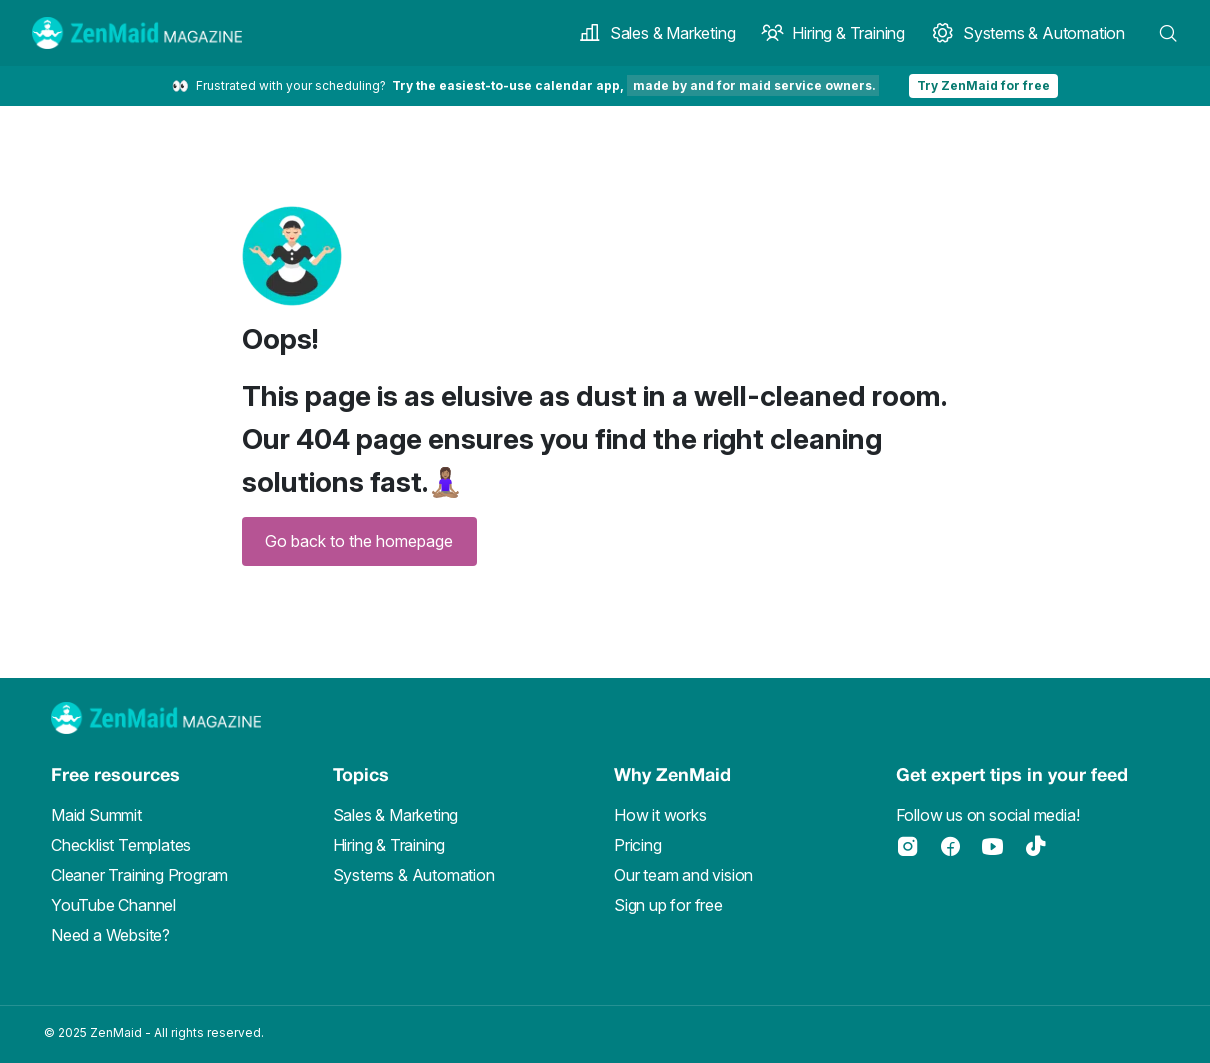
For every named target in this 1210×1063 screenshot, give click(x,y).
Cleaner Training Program (139, 875)
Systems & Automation (1028, 33)
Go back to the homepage (359, 541)
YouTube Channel (113, 905)
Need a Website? (110, 935)
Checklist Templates (121, 845)
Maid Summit (96, 815)
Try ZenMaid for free (983, 85)
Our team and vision (683, 875)
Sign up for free (668, 905)
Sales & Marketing (657, 33)
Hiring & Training (833, 33)
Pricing (638, 845)
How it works (660, 815)
